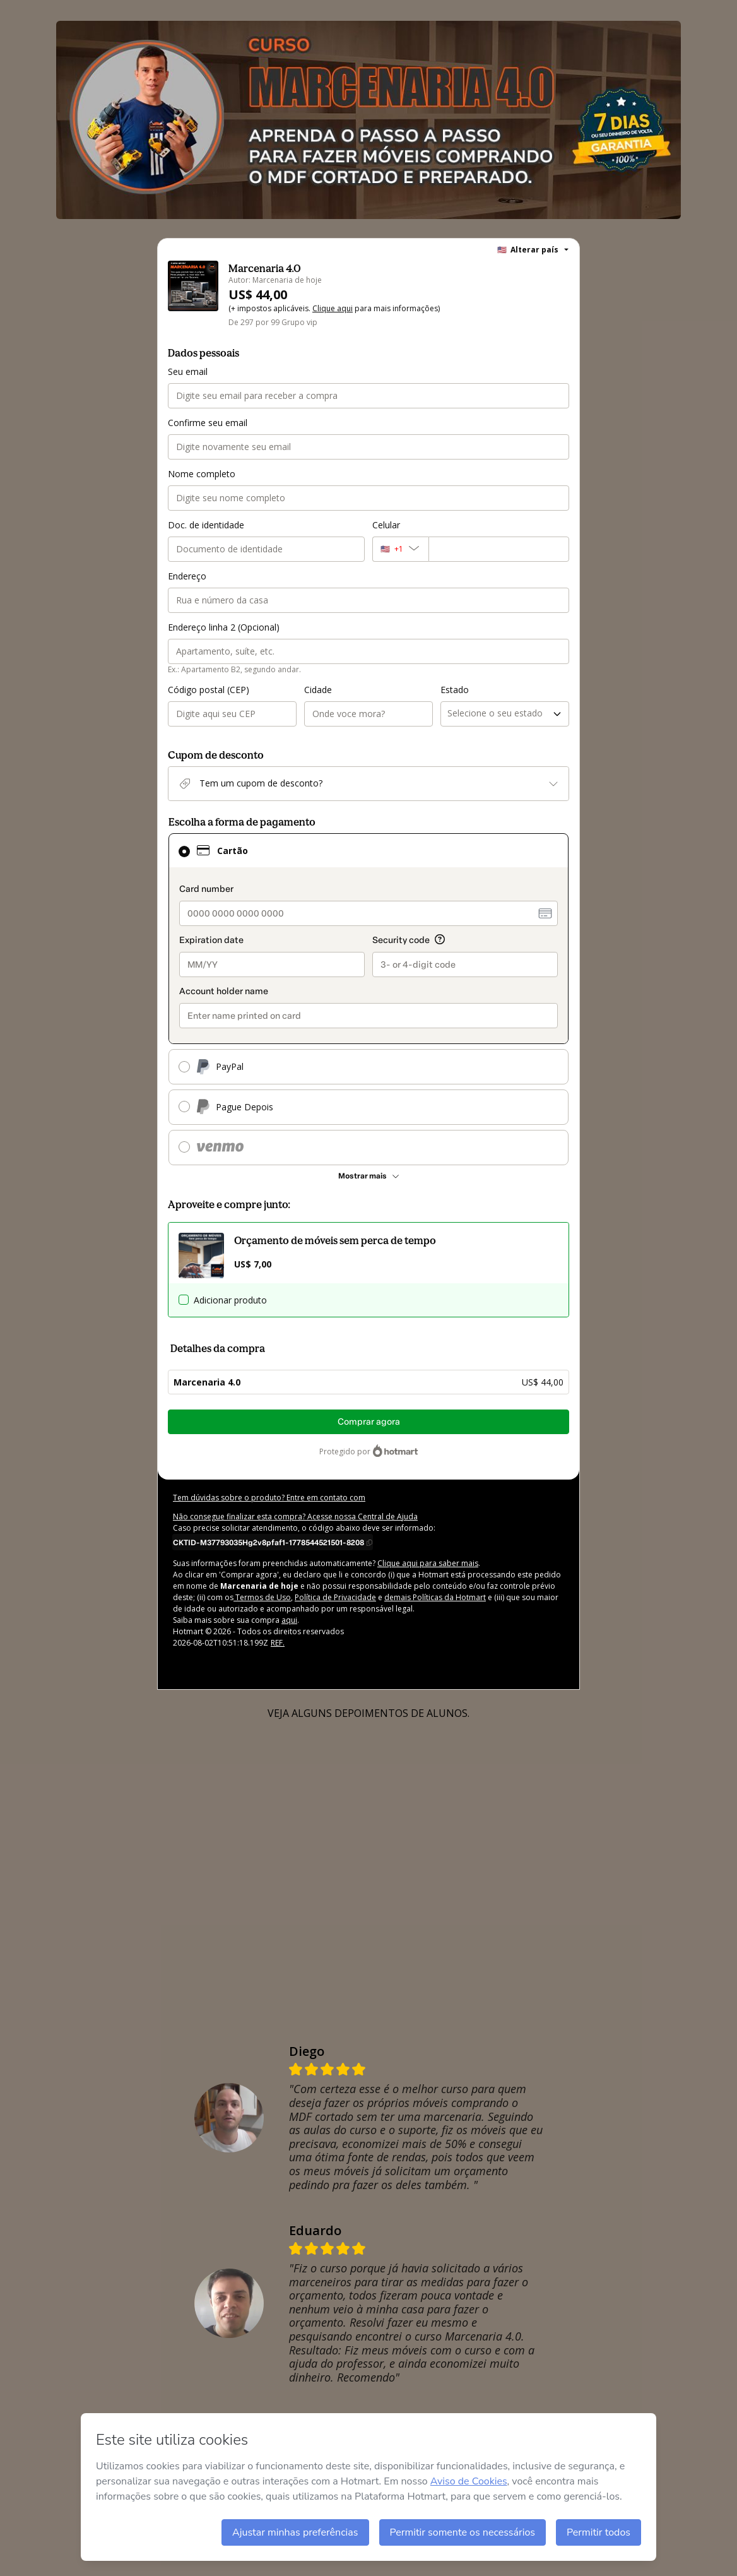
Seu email (188, 371)
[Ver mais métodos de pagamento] (368, 1176)
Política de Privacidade (335, 1597)
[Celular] (498, 549)
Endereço (187, 576)
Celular (386, 525)
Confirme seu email (207, 423)
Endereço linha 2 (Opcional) (224, 627)
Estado (454, 690)
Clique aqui (332, 308)
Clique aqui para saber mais (427, 1563)
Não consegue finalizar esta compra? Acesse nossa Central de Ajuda (295, 1516)
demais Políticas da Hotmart (435, 1597)
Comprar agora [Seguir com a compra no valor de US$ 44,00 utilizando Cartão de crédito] (369, 1421)
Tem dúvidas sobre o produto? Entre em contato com (269, 1497)
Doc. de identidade (206, 525)
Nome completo (201, 474)
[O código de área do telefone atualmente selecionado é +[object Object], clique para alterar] (400, 549)
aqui (289, 1620)
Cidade (318, 690)
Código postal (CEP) (208, 690)
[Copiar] (272, 1542)
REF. (278, 1642)
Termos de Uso (262, 1597)
